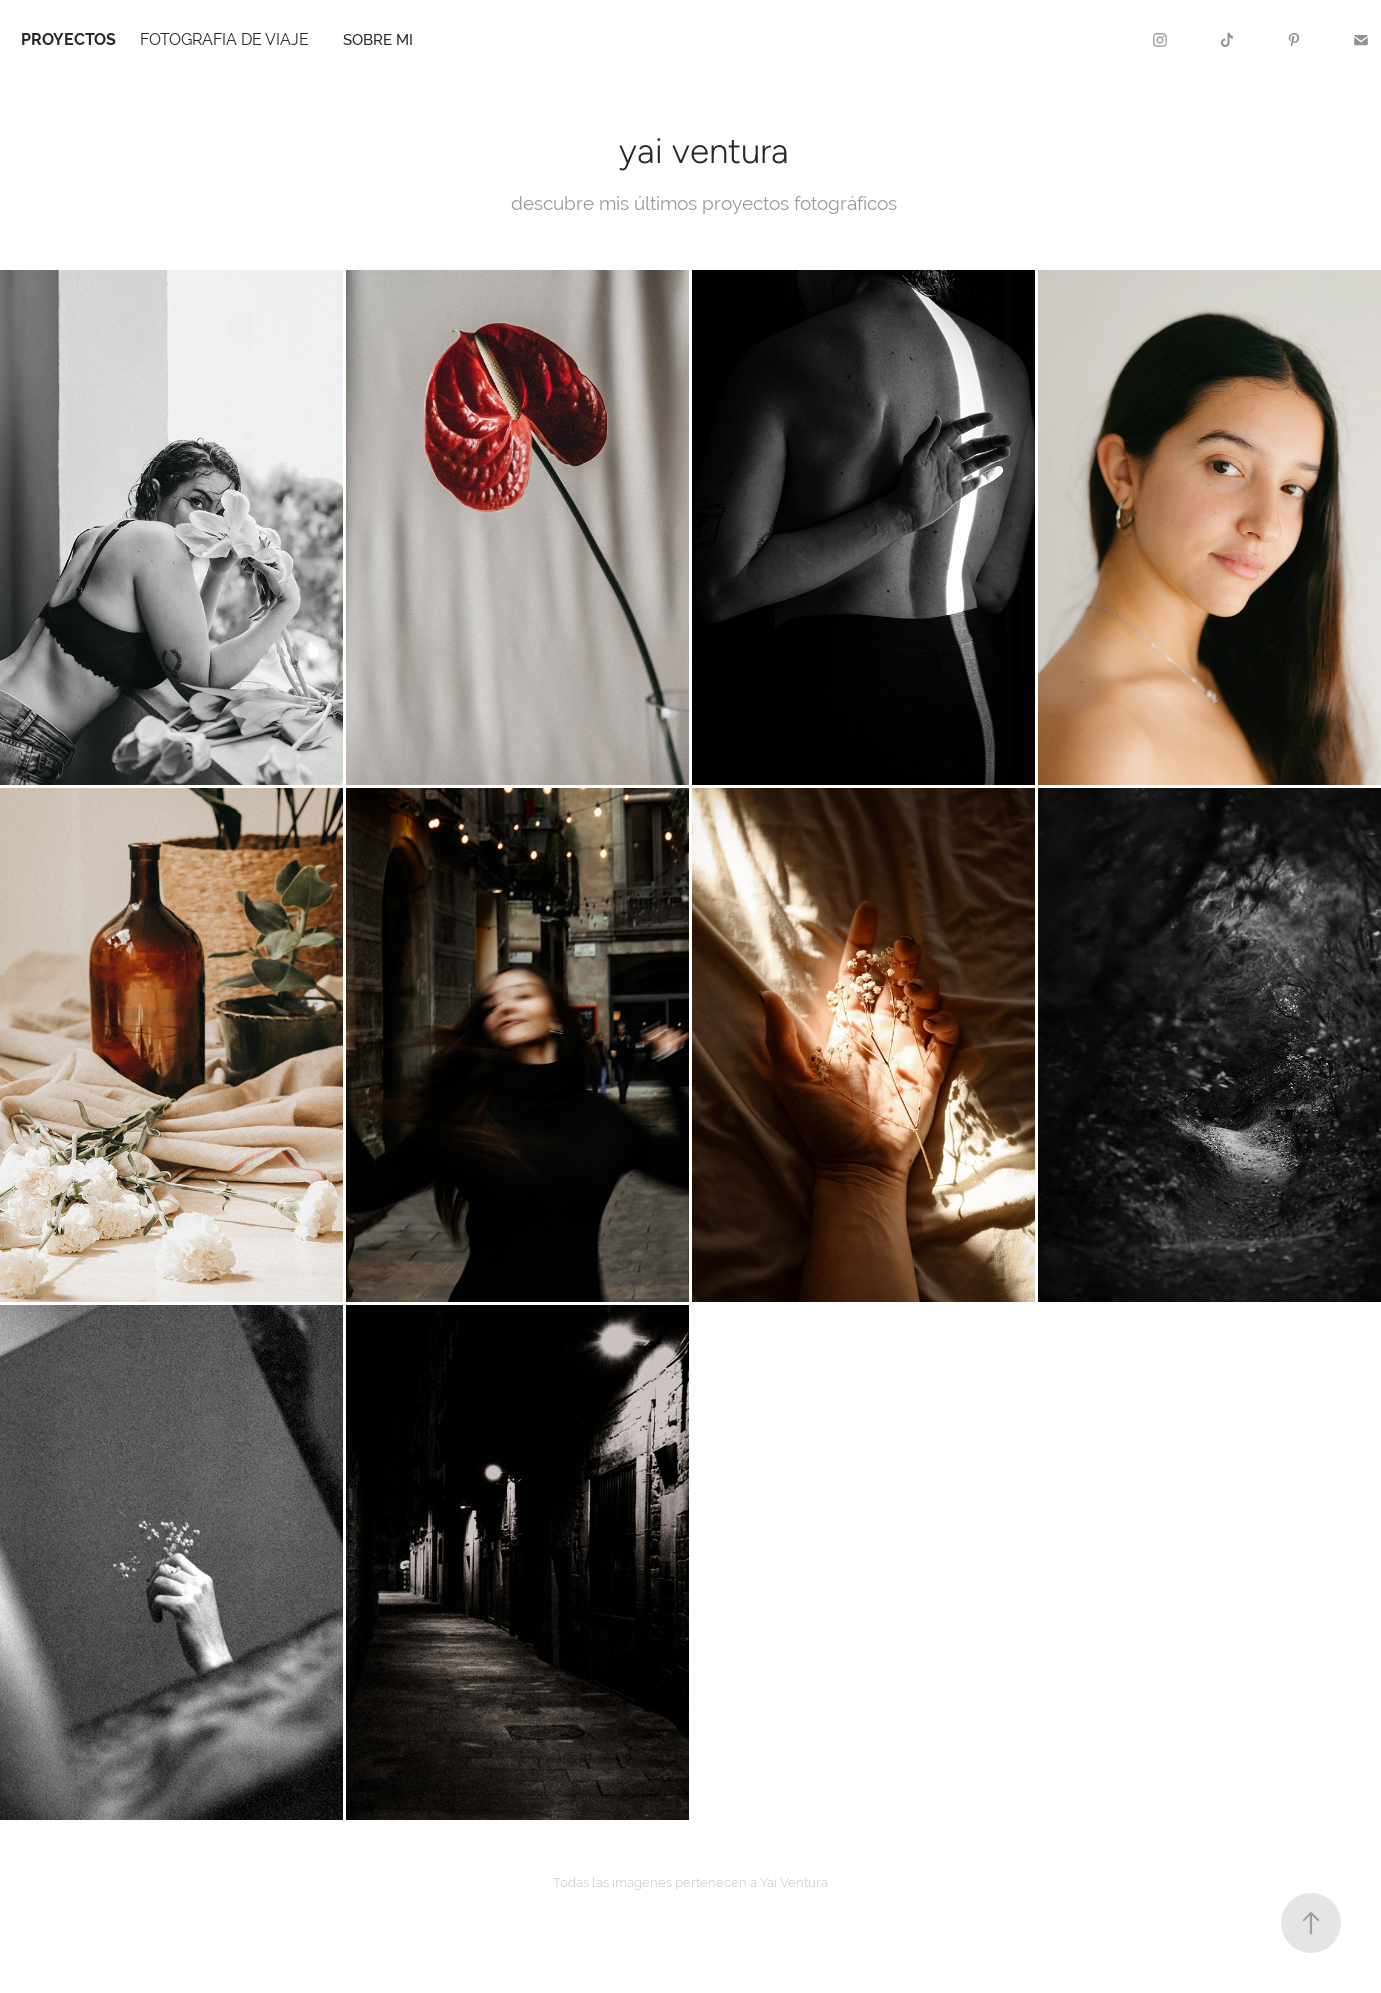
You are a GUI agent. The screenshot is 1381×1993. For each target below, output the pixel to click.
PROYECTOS (68, 39)
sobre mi (378, 39)
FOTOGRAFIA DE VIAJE (224, 39)
